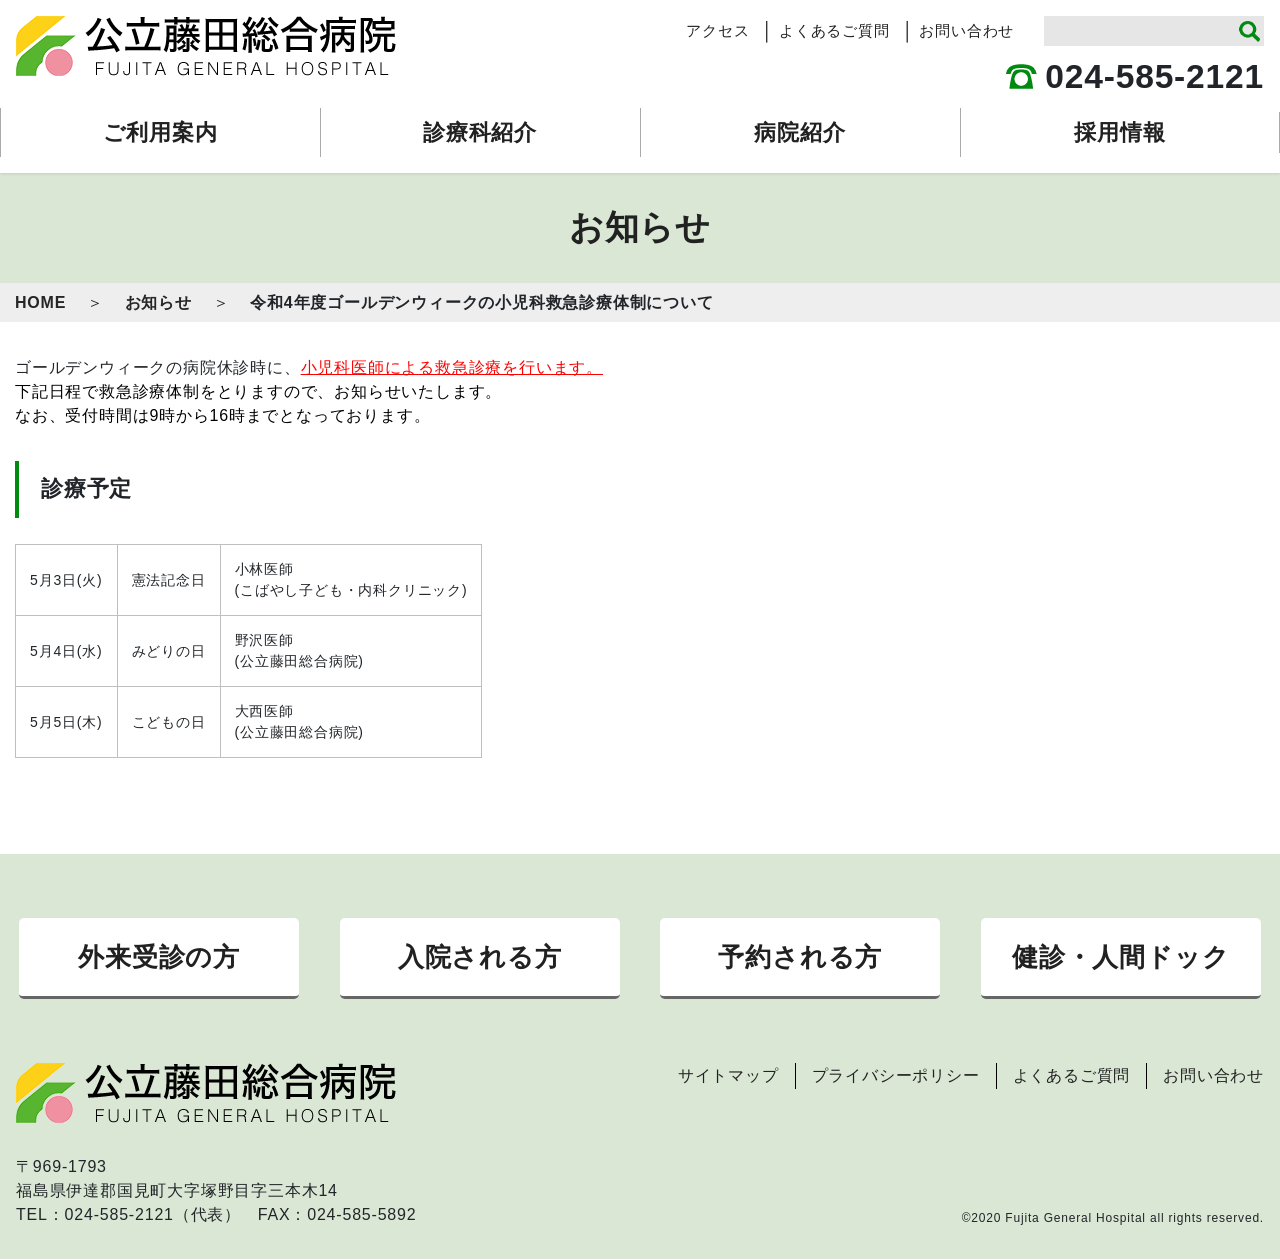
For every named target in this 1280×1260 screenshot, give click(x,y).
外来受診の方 (159, 957)
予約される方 (800, 957)
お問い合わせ (966, 31)
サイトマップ (728, 1076)
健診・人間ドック (1120, 957)
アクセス (717, 31)
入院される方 (480, 957)
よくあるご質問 (834, 31)
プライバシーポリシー (896, 1076)
